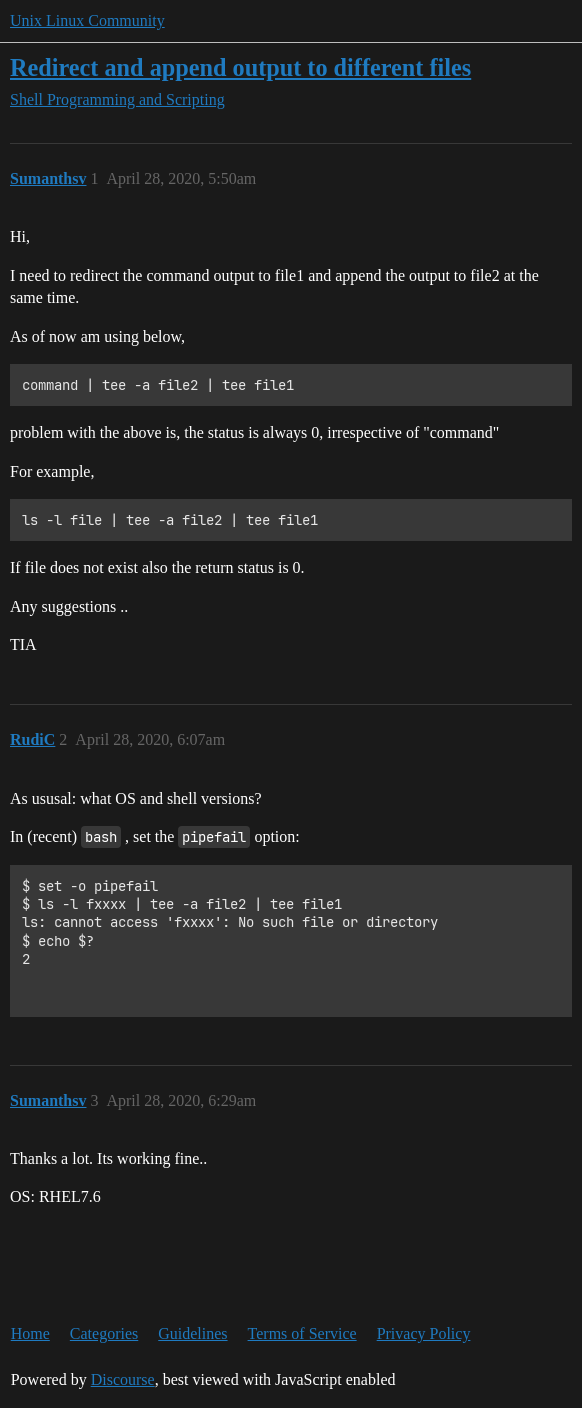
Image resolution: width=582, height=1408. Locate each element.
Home (30, 1333)
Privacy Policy (424, 1333)
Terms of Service (302, 1333)
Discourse (123, 1379)
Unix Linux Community (87, 20)
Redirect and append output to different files (240, 67)
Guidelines (192, 1333)
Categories (104, 1333)
